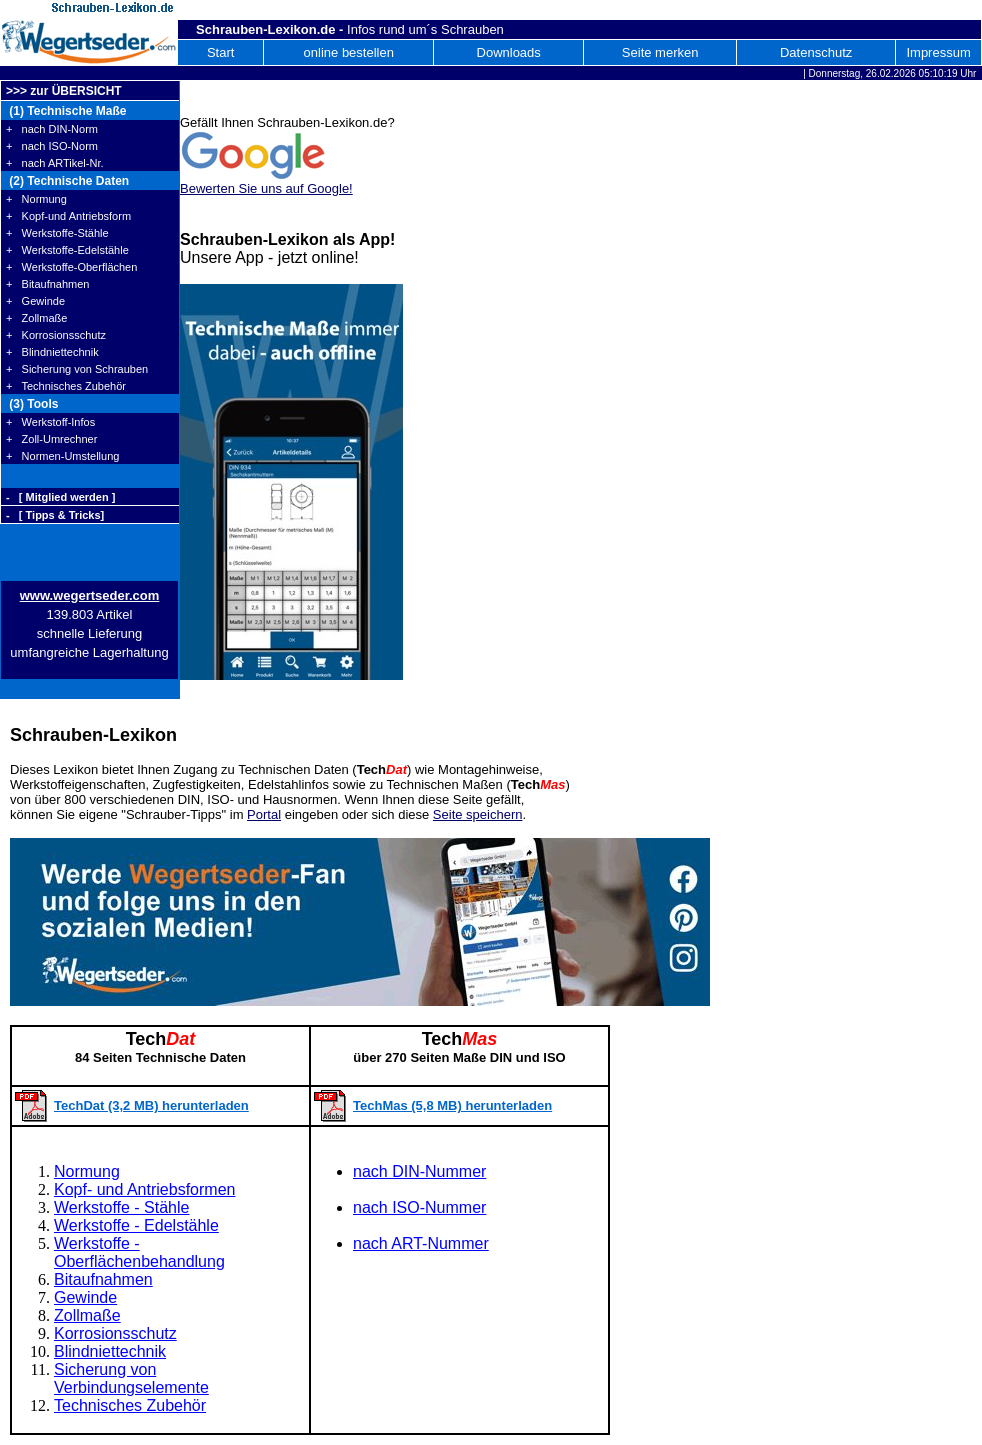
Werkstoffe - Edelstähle (136, 1225)
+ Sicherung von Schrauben (77, 369)
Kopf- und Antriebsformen (144, 1189)
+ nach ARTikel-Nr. (55, 163)
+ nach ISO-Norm (52, 146)
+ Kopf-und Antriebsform (68, 216)
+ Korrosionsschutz (56, 335)
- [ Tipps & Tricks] (55, 515)
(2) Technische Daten (67, 181)
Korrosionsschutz (115, 1333)
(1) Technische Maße (66, 111)
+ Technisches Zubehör (66, 386)
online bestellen (349, 52)
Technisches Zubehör (130, 1405)
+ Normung (36, 199)
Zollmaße (87, 1315)
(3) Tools (32, 404)
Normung (87, 1171)
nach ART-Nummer (421, 1243)
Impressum (938, 52)
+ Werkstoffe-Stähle (57, 233)
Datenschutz (816, 52)
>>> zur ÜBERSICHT (64, 91)
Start (220, 52)
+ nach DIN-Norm (52, 129)
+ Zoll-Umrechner (51, 439)
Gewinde (85, 1297)
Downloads (509, 52)
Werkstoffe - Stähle (121, 1207)
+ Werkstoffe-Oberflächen (71, 267)
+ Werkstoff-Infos (50, 422)
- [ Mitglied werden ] (60, 497)
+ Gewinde (35, 301)
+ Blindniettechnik (52, 352)
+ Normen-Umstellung (62, 456)
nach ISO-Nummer (419, 1207)
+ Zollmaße (36, 318)
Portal (264, 814)
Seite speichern (478, 814)
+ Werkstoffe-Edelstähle (67, 250)
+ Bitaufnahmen (47, 284)
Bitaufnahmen (103, 1279)
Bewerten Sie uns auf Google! (266, 188)
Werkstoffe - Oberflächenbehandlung (139, 1252)
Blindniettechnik (110, 1351)
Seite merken (660, 52)
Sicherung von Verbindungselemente (131, 1378)
